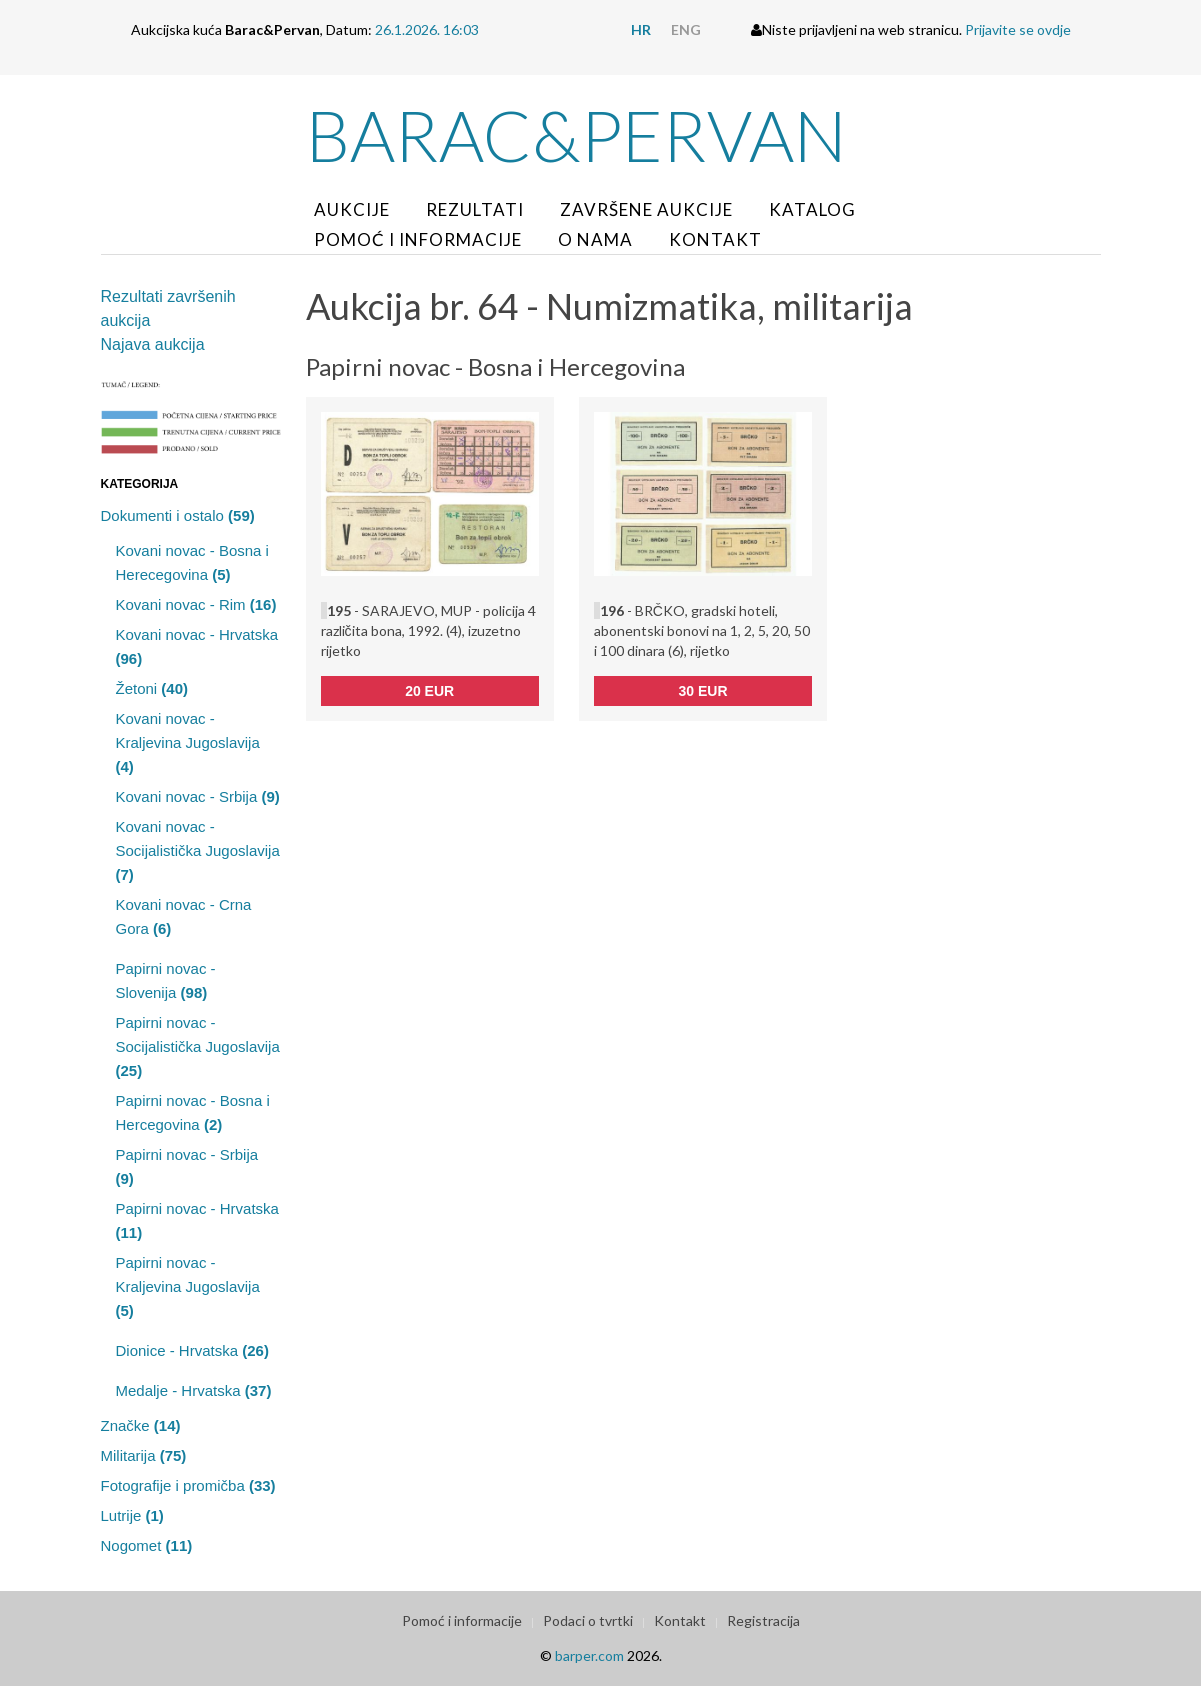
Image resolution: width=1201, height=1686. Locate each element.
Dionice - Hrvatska (192, 1350)
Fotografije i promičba (188, 1485)
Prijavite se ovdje (1018, 29)
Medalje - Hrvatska (194, 1390)
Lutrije (132, 1515)
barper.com (589, 1655)
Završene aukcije (646, 209)
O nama (595, 239)
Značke (141, 1425)
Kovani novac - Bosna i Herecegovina (192, 562)
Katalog (812, 209)
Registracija (763, 1620)
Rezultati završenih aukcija (168, 308)
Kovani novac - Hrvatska (197, 646)
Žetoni (152, 688)
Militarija (144, 1455)
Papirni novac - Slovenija (166, 980)
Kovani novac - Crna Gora (184, 916)
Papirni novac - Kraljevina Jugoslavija (188, 1286)
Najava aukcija (153, 344)
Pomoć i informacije (418, 239)
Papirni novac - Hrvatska (197, 1220)
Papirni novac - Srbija (187, 1166)
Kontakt (715, 239)
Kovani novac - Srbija (198, 796)
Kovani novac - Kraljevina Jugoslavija (188, 742)
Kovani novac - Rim (196, 604)
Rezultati (475, 209)
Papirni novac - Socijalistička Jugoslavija (198, 1046)
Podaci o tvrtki (588, 1620)
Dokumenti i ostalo (178, 515)
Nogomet (147, 1545)
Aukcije (352, 209)
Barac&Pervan (576, 135)
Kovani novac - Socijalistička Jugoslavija (198, 850)
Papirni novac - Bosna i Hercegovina (193, 1112)
